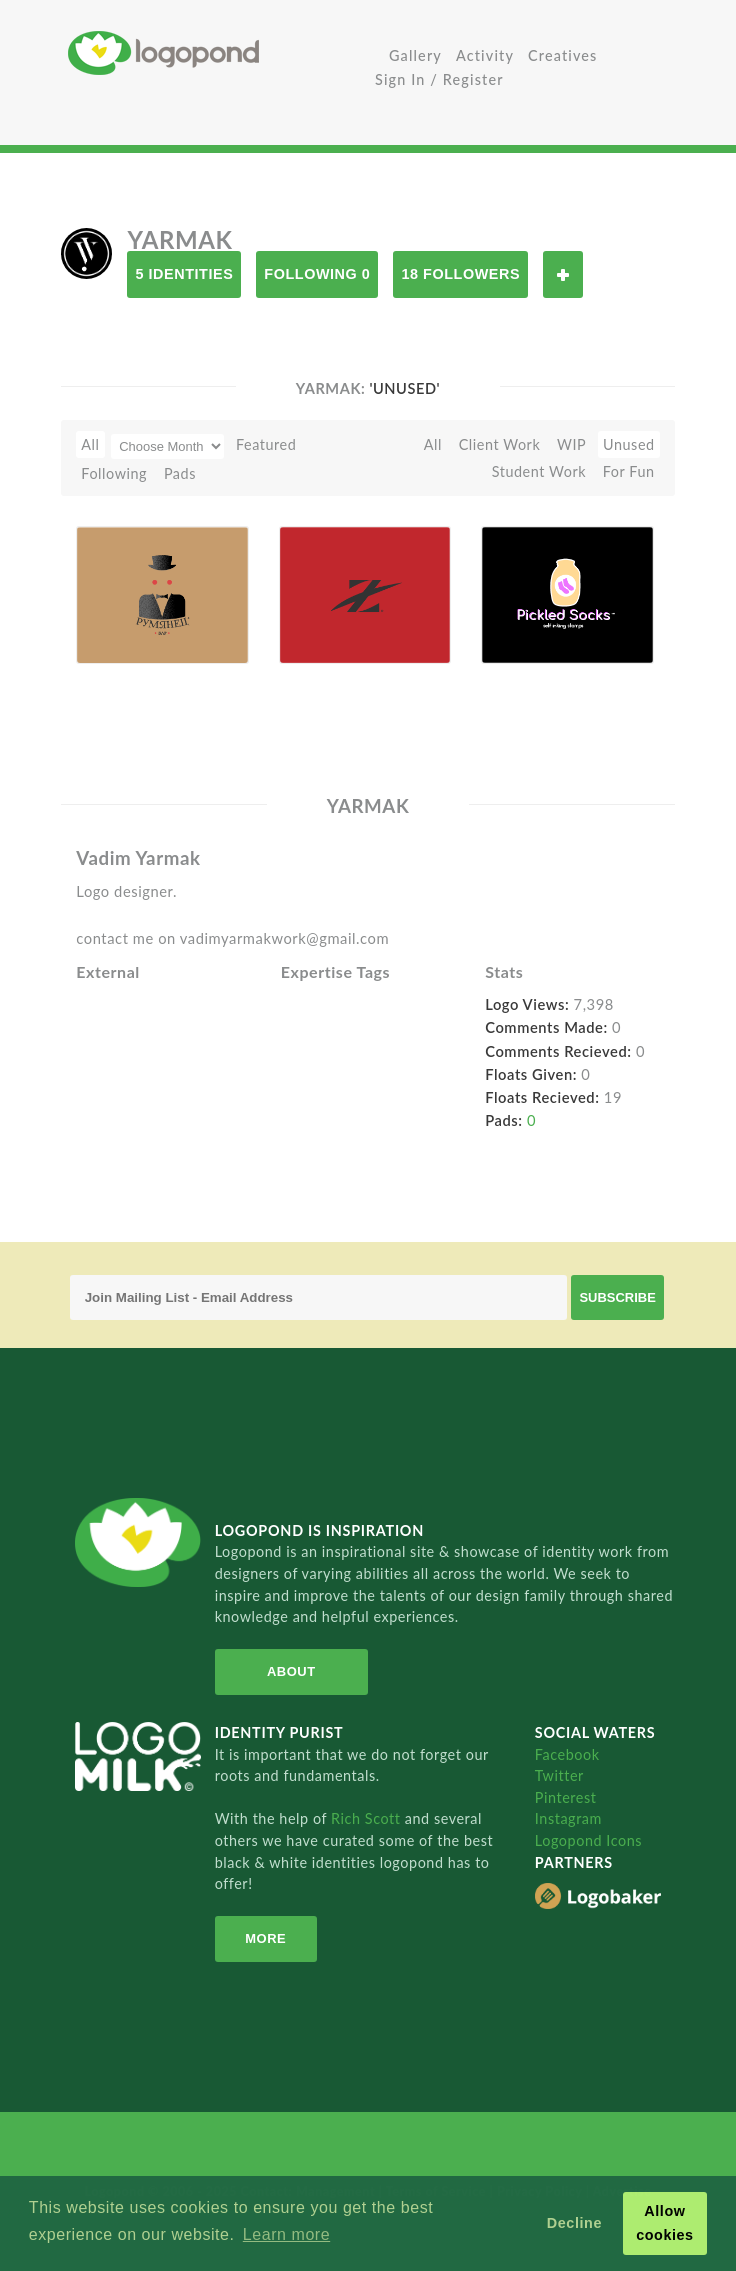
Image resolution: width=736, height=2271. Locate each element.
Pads (180, 473)
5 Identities (184, 274)
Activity (485, 55)
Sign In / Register (439, 79)
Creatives (562, 55)
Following (114, 473)
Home (218, 52)
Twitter (559, 1775)
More (265, 1938)
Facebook (567, 1754)
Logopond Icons (588, 1840)
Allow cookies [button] (665, 2223)
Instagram (568, 1818)
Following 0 (317, 274)
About (291, 1671)
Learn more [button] (286, 2234)
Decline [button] (574, 2223)
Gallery (415, 55)
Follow (563, 274)
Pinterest (566, 1797)
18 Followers (460, 274)
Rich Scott (368, 1818)
